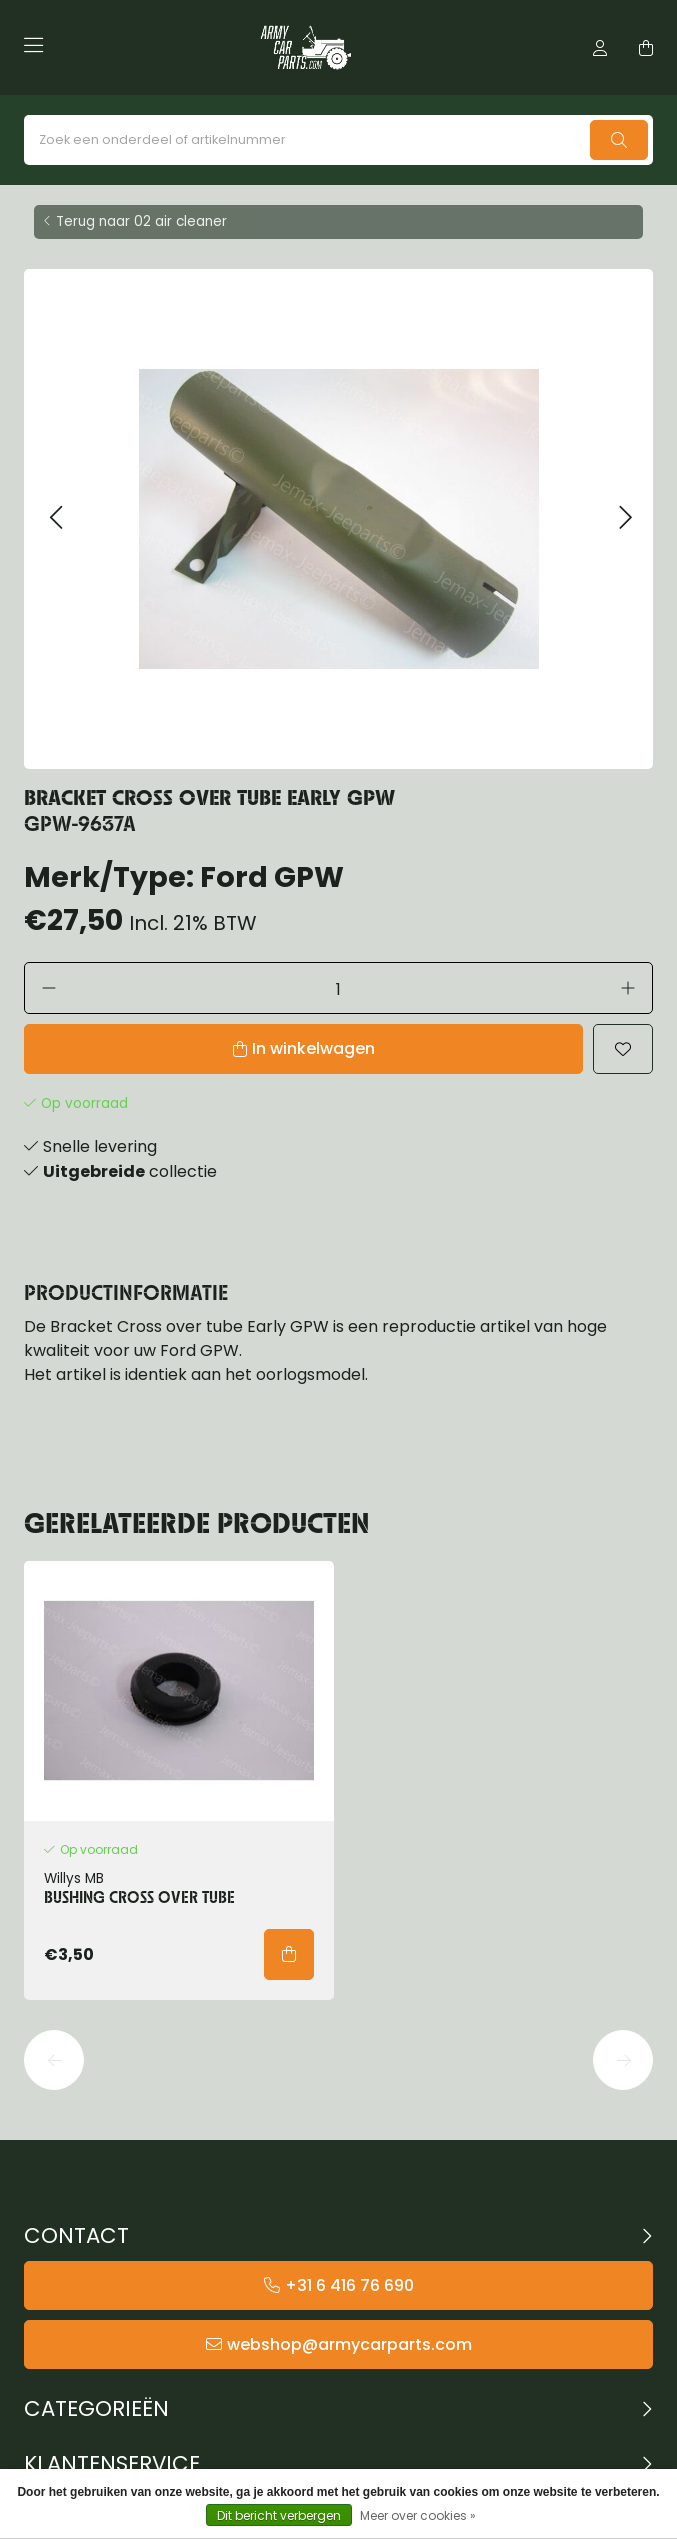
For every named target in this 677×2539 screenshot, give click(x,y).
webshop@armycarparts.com (349, 2344)
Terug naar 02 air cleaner (141, 221)
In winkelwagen (313, 1048)
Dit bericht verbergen (279, 2515)
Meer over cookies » (418, 2515)
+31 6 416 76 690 (349, 2285)
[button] (55, 518)
